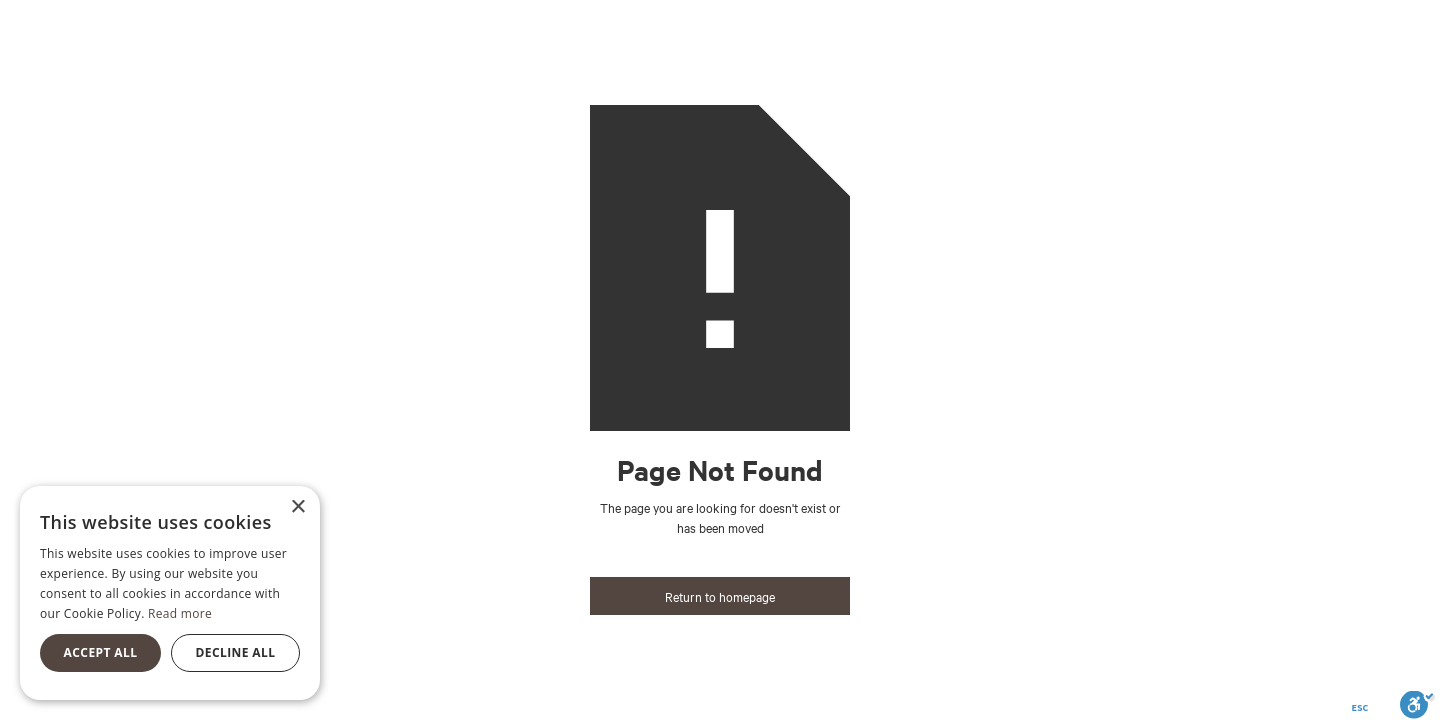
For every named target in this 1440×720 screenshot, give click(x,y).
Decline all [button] (236, 652)
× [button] (297, 507)
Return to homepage (720, 596)
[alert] (170, 593)
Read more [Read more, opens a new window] (180, 613)
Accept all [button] (101, 652)
